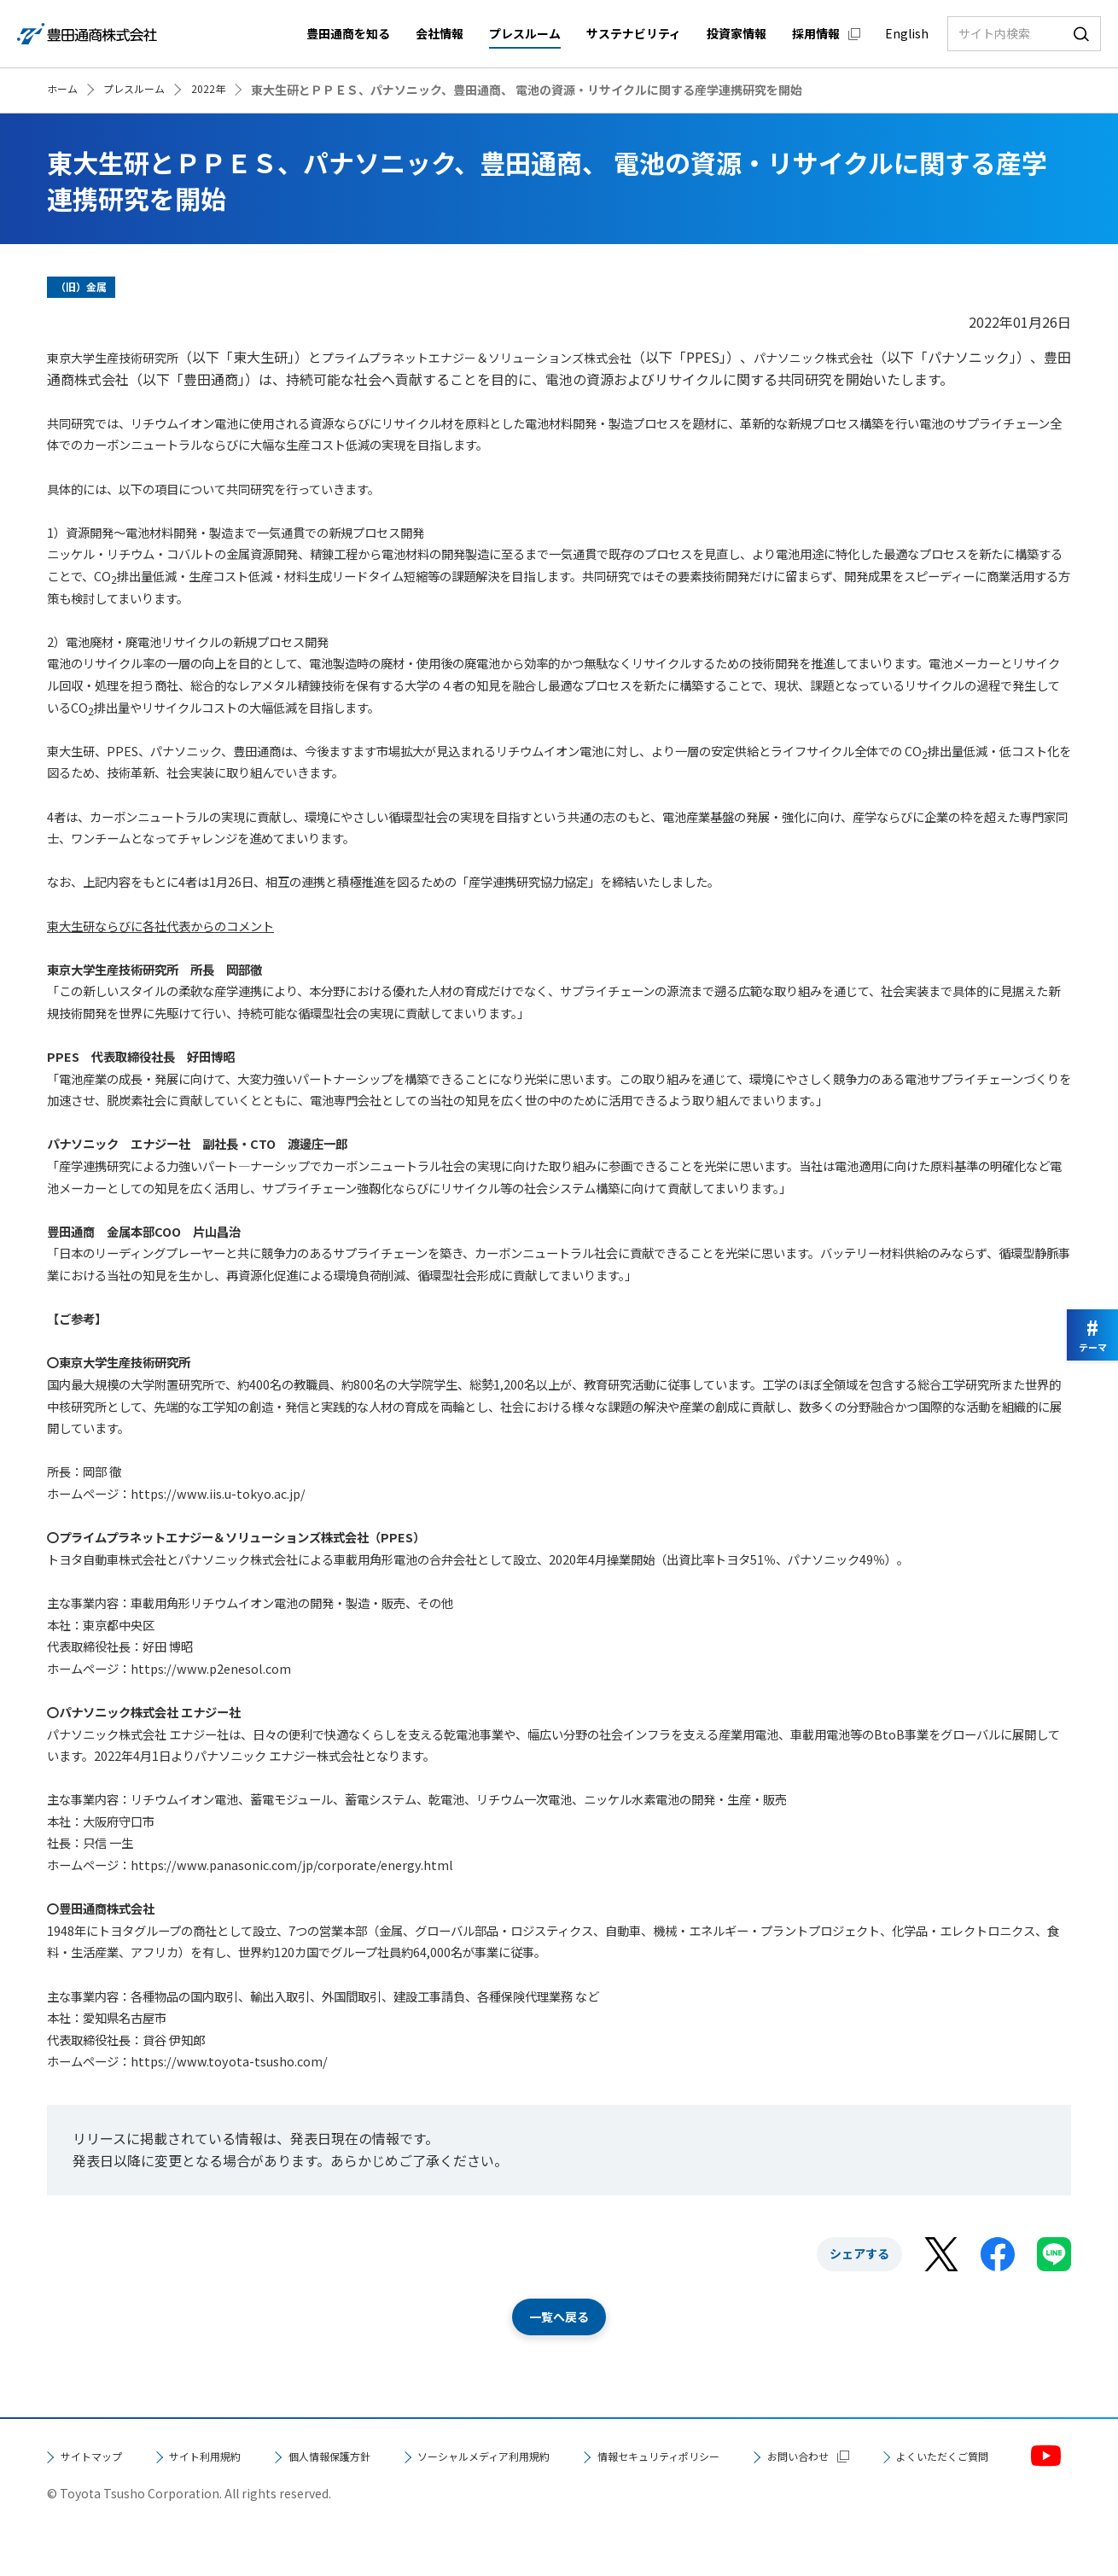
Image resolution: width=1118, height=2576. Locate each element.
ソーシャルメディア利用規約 (579, 2459)
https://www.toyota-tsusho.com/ (229, 2061)
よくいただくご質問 (272, 2495)
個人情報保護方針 (388, 2459)
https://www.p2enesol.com (211, 1668)
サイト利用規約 (238, 2459)
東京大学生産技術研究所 (122, 357)
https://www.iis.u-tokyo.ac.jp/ (218, 1493)
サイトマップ (102, 2459)
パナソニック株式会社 (885, 357)
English (907, 33)
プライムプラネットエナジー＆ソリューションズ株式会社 (518, 357)
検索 (1081, 33)
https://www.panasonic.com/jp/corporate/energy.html (292, 1865)
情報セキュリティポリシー (796, 2459)
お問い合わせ (102, 2495)
